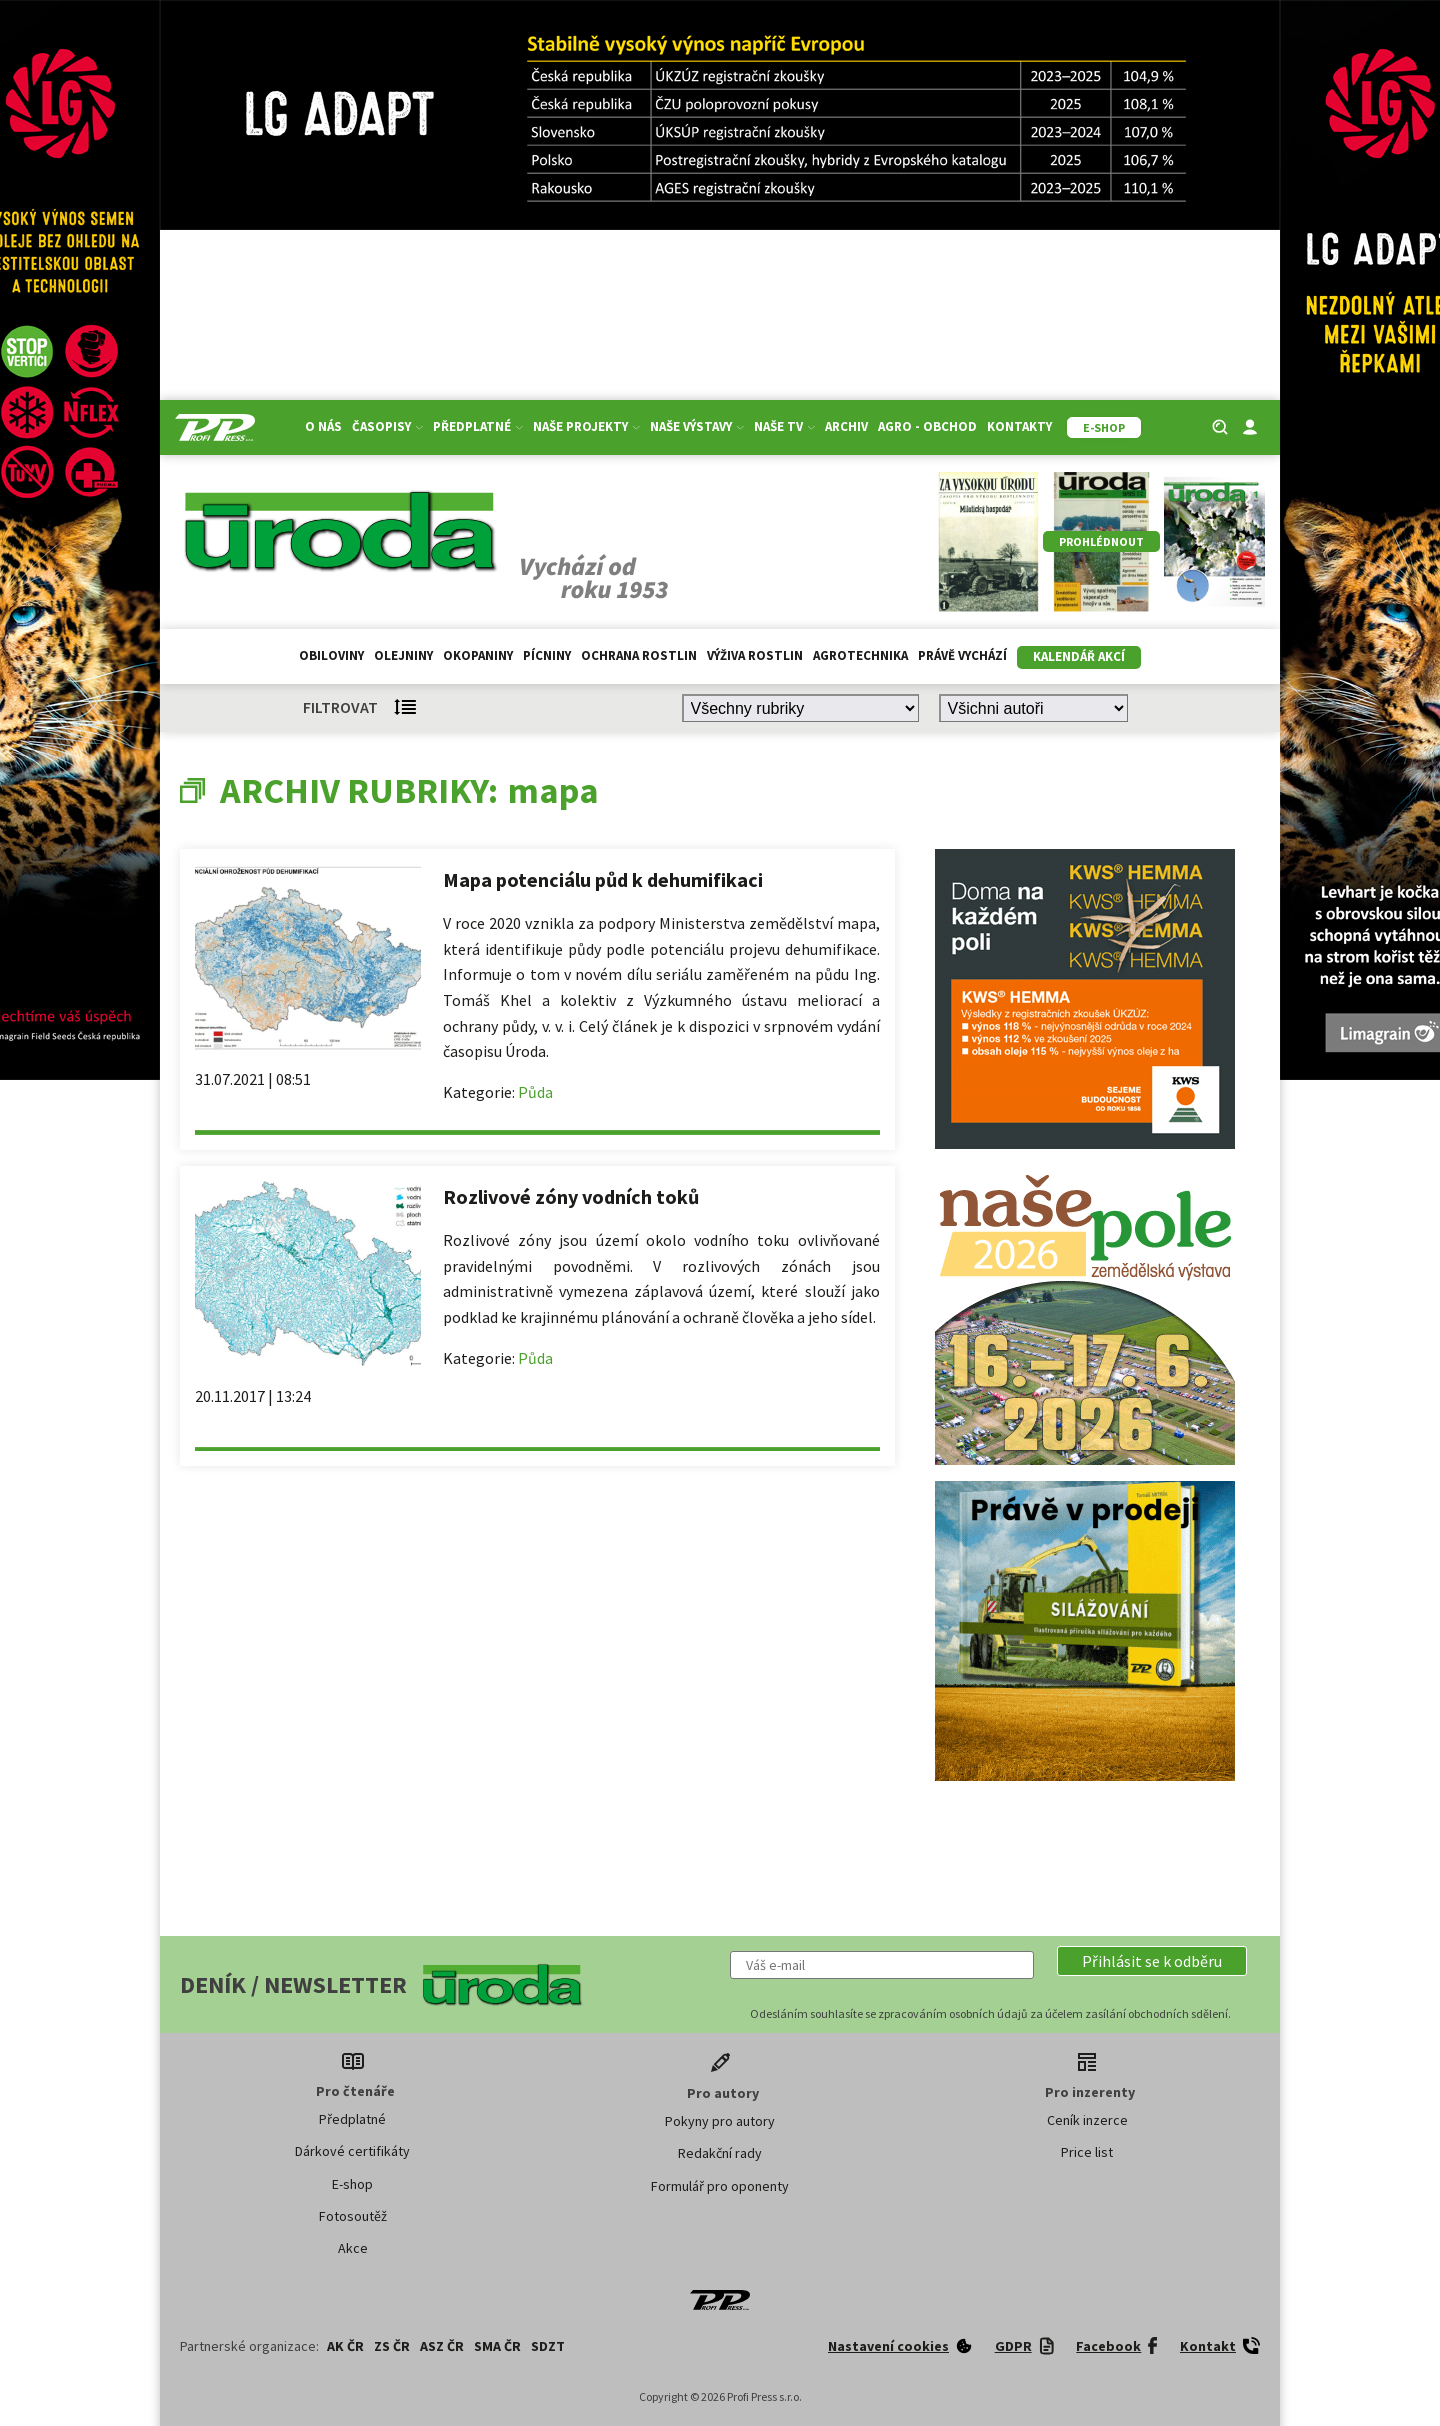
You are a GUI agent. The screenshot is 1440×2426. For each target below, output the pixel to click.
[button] (1152, 1961)
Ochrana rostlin (639, 655)
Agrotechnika (860, 655)
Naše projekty (586, 426)
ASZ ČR (442, 2346)
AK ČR (345, 2346)
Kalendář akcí (1079, 656)
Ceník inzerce (1087, 2120)
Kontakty (1019, 426)
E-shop (352, 2184)
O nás (323, 426)
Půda (535, 1092)
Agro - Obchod (927, 426)
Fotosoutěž (353, 2216)
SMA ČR (497, 2346)
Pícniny (547, 655)
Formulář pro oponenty (720, 2186)
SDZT (548, 2346)
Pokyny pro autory (720, 2121)
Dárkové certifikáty (352, 2151)
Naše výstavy (697, 426)
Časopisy (387, 426)
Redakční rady (720, 2153)
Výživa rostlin (755, 655)
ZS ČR (392, 2346)
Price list (1087, 2152)
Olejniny (403, 655)
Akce (353, 2248)
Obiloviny (331, 655)
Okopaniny (478, 655)
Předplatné (478, 426)
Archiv (846, 426)
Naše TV (784, 426)
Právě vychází (962, 655)
